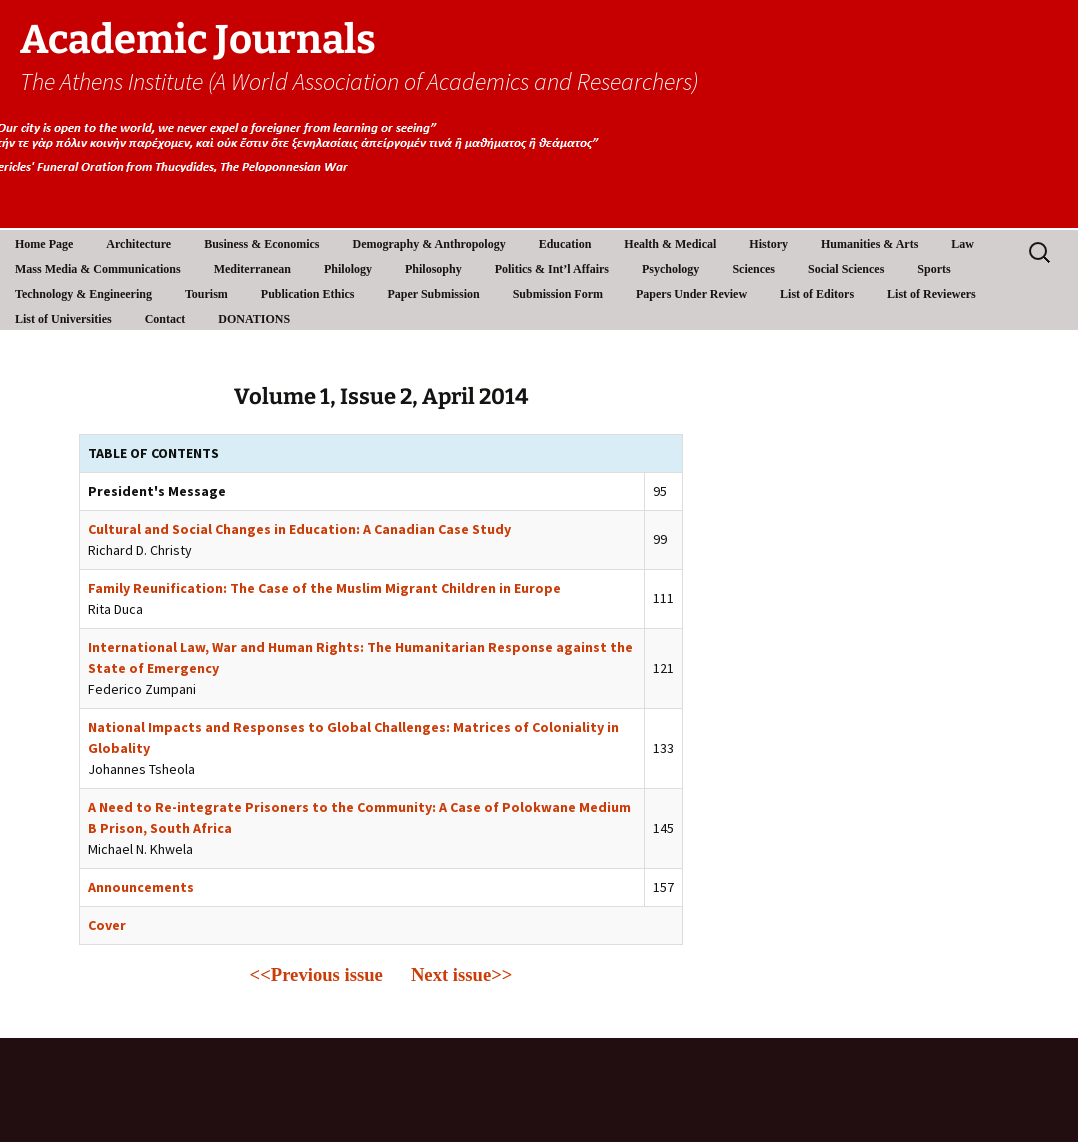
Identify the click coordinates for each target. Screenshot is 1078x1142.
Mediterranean (252, 269)
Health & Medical (670, 244)
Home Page (44, 244)
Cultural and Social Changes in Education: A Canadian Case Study (299, 529)
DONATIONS (254, 319)
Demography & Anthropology (429, 244)
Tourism (206, 294)
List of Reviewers (931, 294)
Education (565, 244)
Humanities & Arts (869, 244)
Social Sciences (846, 269)
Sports (933, 269)
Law (962, 244)
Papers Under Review (691, 294)
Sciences (753, 269)
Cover (107, 925)
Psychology (670, 269)
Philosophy (433, 269)
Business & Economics (261, 244)
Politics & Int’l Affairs (552, 269)
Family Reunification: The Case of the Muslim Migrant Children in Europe (324, 588)
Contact (165, 319)
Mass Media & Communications (98, 269)
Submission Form (558, 294)
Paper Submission (434, 294)
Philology (348, 269)
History (768, 244)
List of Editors (817, 294)
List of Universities (63, 319)
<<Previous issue (316, 974)
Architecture (138, 244)
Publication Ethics (308, 294)
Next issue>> (462, 974)
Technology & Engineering (83, 294)
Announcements (141, 887)
